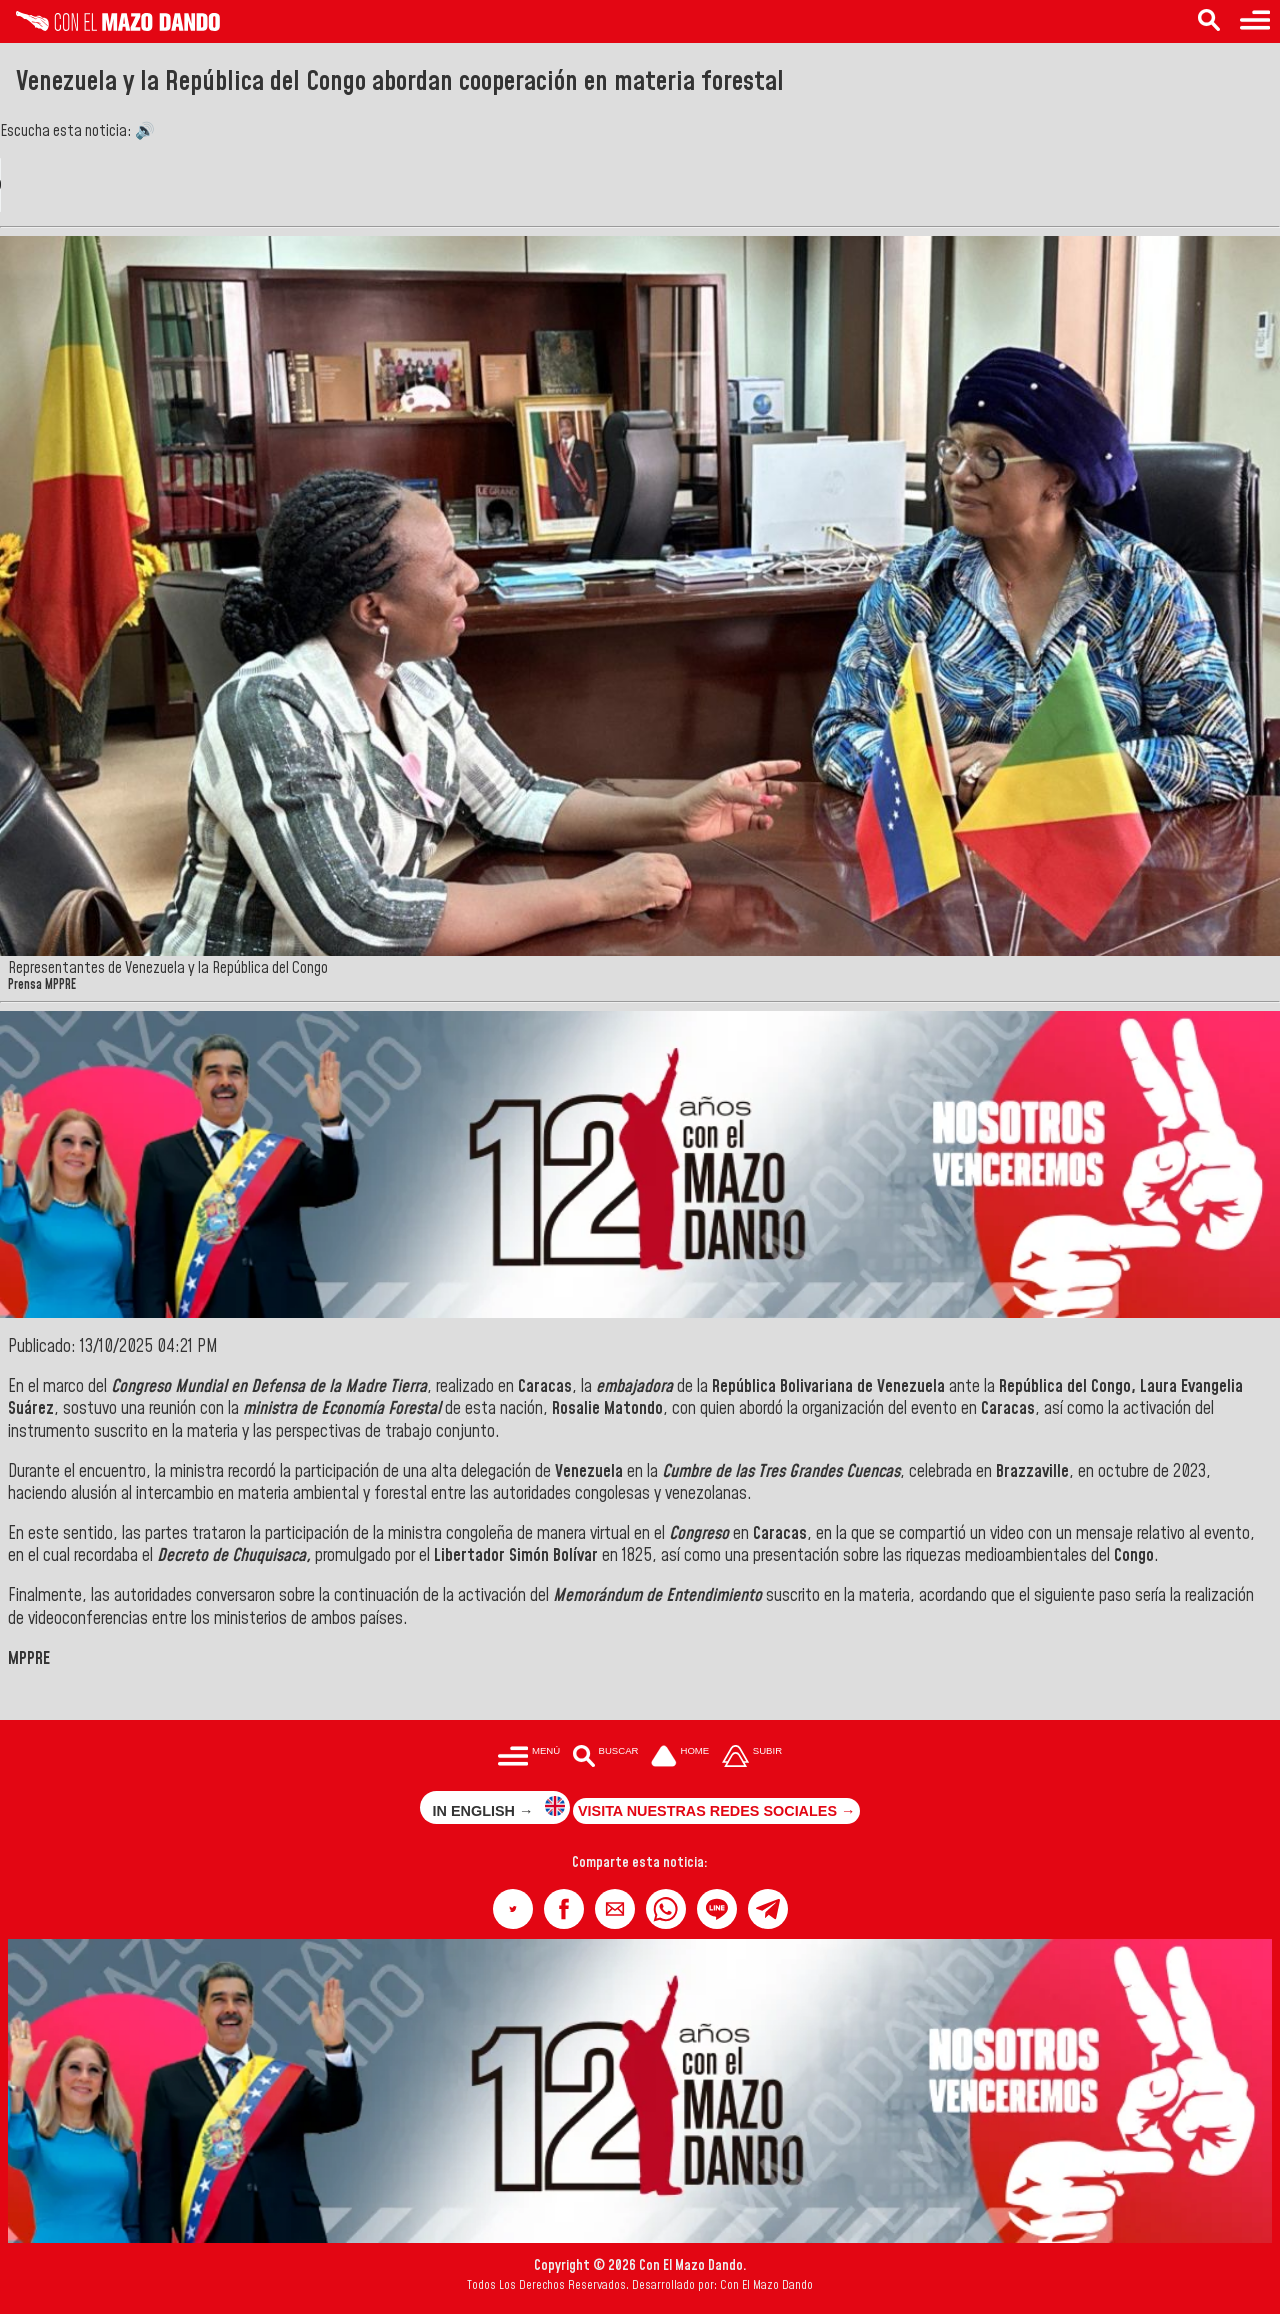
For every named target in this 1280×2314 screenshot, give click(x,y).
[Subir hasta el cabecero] (752, 1758)
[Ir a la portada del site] (680, 1758)
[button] (513, 1909)
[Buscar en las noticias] (1209, 21)
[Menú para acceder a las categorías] (1255, 21)
